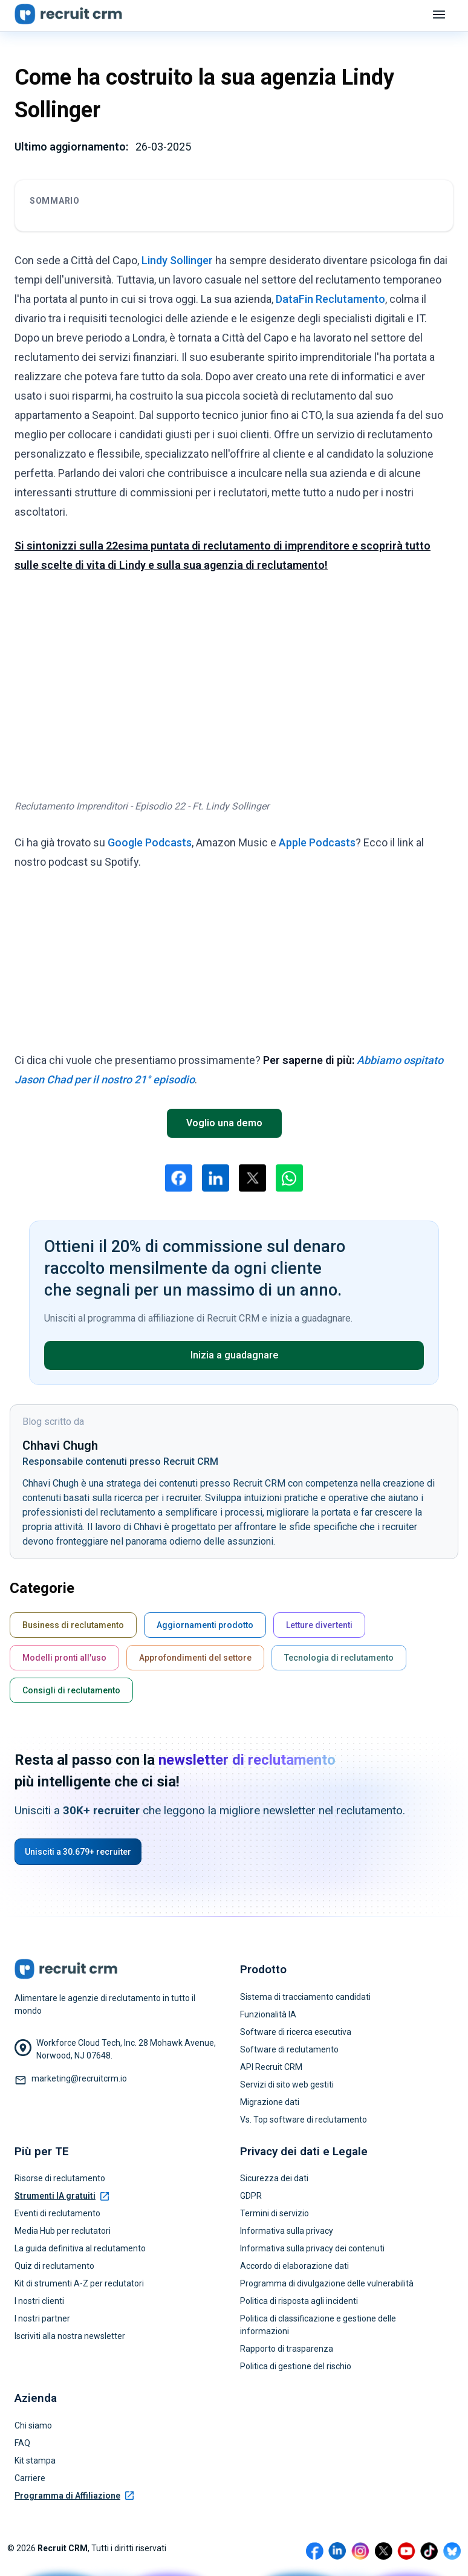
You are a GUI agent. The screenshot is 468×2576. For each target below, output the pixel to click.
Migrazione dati (269, 2102)
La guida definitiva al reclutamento (80, 2248)
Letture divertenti (319, 1625)
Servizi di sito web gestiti (287, 2084)
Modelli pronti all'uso (64, 1658)
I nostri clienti (39, 2301)
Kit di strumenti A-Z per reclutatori (79, 2283)
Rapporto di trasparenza (286, 2349)
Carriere (30, 2478)
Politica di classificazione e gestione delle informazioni (318, 2325)
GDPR (251, 2196)
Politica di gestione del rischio (295, 2366)
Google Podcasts (150, 842)
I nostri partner (42, 2318)
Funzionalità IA (268, 2014)
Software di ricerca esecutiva (295, 2032)
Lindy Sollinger (177, 260)
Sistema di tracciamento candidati (305, 1997)
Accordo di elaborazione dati (294, 2266)
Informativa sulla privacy (286, 2231)
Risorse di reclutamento (60, 2178)
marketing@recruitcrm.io (79, 2078)
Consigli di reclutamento (71, 1690)
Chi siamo (33, 2425)
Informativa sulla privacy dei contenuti (312, 2248)
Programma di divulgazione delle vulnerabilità (327, 2283)
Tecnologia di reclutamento (339, 1658)
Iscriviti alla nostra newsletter (70, 2336)
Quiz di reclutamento (54, 2266)
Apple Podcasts (317, 842)
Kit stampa (35, 2460)
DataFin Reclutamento (330, 299)
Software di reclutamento (289, 2049)
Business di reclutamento (73, 1625)
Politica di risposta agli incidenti (299, 2301)
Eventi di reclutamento (57, 2213)
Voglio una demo (224, 1123)
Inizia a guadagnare (234, 1355)
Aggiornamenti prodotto (205, 1625)
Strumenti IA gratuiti (62, 2196)
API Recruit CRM (271, 2067)
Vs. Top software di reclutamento (303, 2119)
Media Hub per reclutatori (63, 2231)
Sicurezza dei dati (274, 2178)
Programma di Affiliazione (74, 2495)
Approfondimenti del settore (195, 1658)
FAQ (22, 2443)
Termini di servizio (274, 2213)
